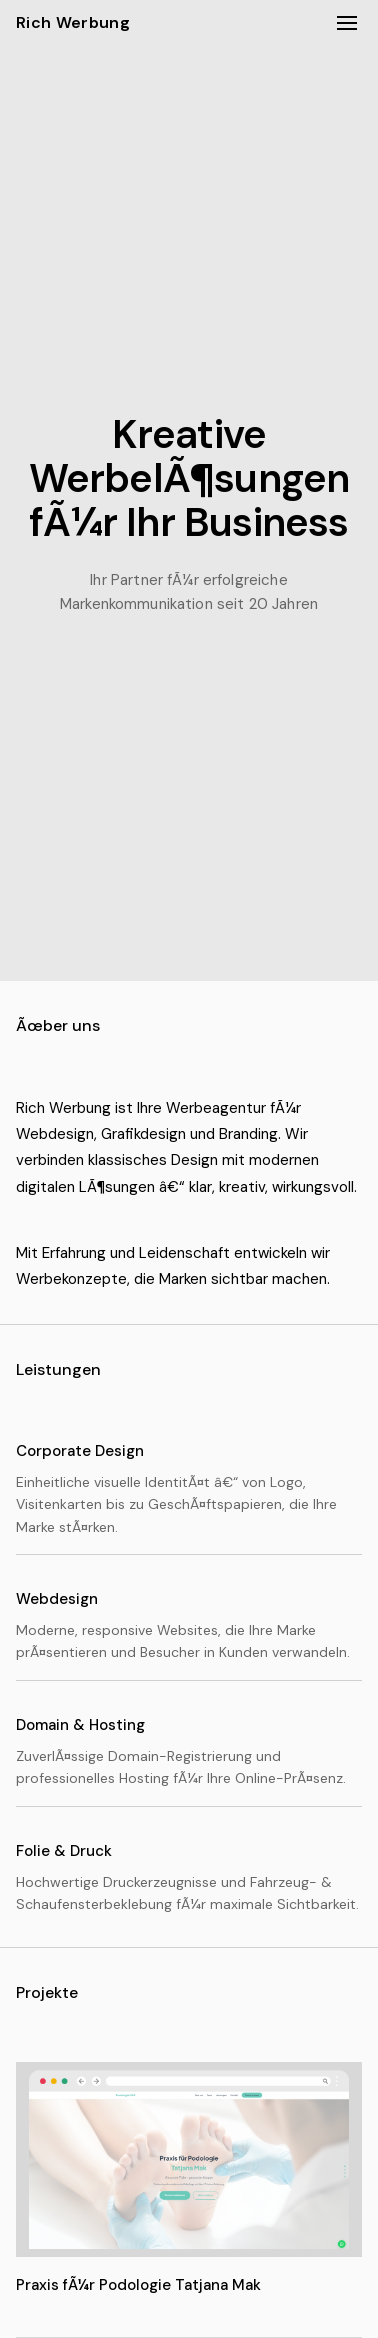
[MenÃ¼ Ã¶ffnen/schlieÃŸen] (347, 23)
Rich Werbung (73, 22)
